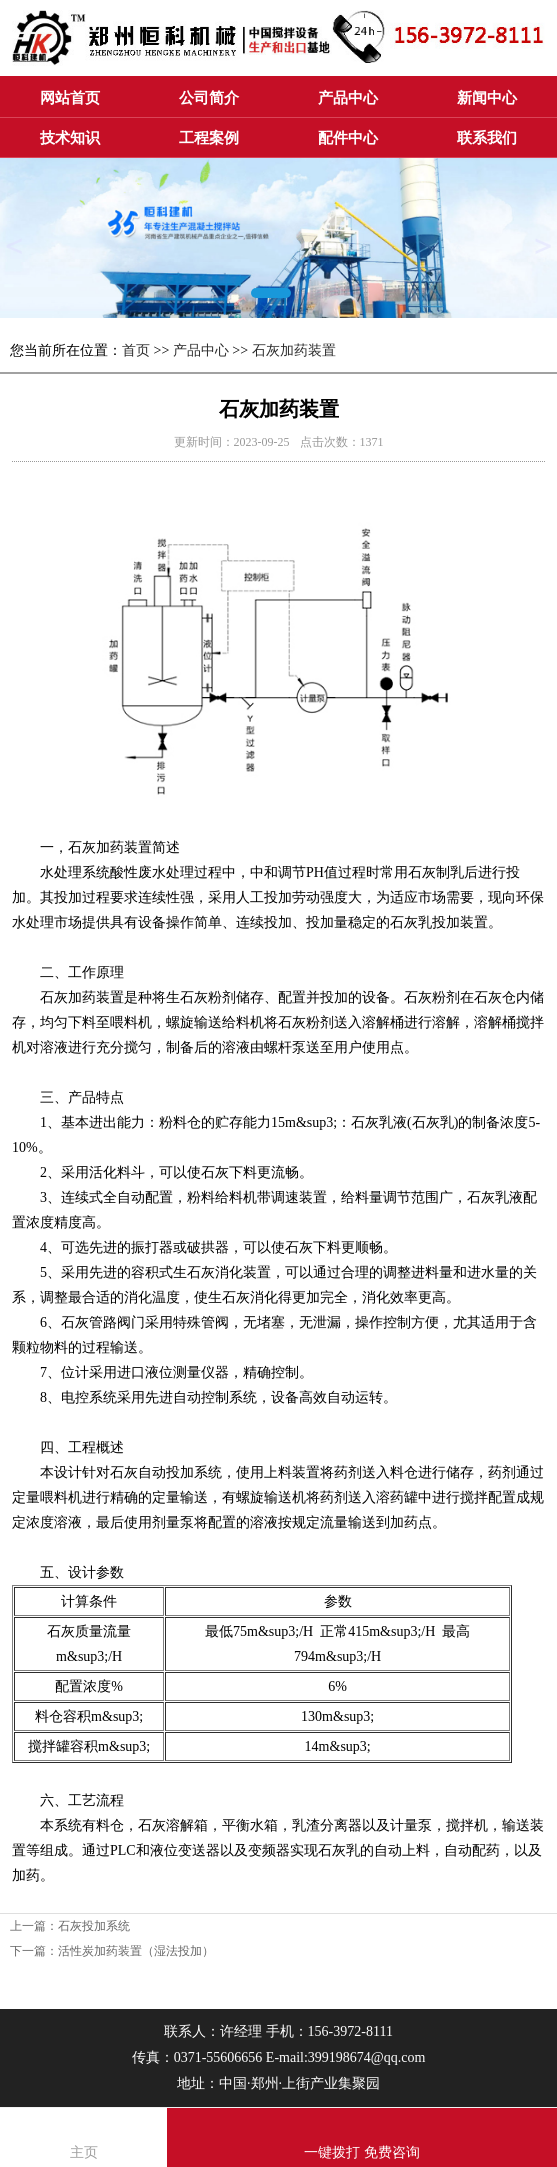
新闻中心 (487, 98)
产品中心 (348, 98)
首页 (136, 350)
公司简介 (209, 98)
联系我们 (487, 138)
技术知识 (70, 138)
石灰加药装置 (294, 350)
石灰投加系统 (94, 1926)
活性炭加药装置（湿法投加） (136, 1951)
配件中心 (348, 138)
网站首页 (70, 98)
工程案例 (209, 138)
